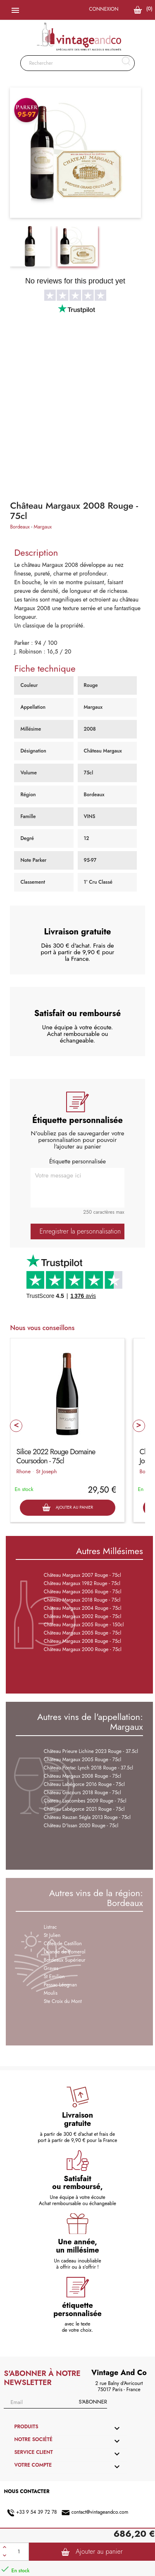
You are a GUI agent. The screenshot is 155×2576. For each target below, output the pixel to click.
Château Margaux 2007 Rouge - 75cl (82, 1575)
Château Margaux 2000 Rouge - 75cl (83, 1649)
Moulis (50, 1993)
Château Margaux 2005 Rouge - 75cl (83, 1633)
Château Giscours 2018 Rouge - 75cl (82, 1792)
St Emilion (54, 1976)
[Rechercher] (77, 63)
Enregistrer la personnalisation (80, 1231)
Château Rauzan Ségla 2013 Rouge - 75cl (87, 1817)
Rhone (23, 1471)
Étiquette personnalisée (77, 1161)
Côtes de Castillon (63, 1943)
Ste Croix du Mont (63, 2001)
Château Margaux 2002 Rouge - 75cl (83, 1616)
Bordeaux (20, 527)
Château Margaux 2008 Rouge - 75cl (82, 1641)
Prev (16, 1426)
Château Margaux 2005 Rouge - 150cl (84, 1624)
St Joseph (46, 1471)
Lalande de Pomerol (65, 1952)
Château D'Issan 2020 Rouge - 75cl (81, 1825)
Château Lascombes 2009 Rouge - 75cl (85, 1801)
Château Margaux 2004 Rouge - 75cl (83, 1608)
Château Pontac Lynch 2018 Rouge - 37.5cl (88, 1768)
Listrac (50, 1927)
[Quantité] (19, 2552)
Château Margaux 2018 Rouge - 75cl (82, 1600)
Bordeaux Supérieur (65, 1960)
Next (139, 1426)
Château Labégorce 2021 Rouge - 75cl (84, 1809)
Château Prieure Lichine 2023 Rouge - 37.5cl (91, 1751)
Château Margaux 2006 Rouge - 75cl (83, 1591)
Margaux (43, 527)
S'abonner (93, 2402)
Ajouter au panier (92, 2552)
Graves (51, 1968)
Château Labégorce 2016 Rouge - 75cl (84, 1784)
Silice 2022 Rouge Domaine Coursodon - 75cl (55, 1456)
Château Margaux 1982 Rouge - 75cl (82, 1583)
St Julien (52, 1935)
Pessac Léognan (60, 1985)
